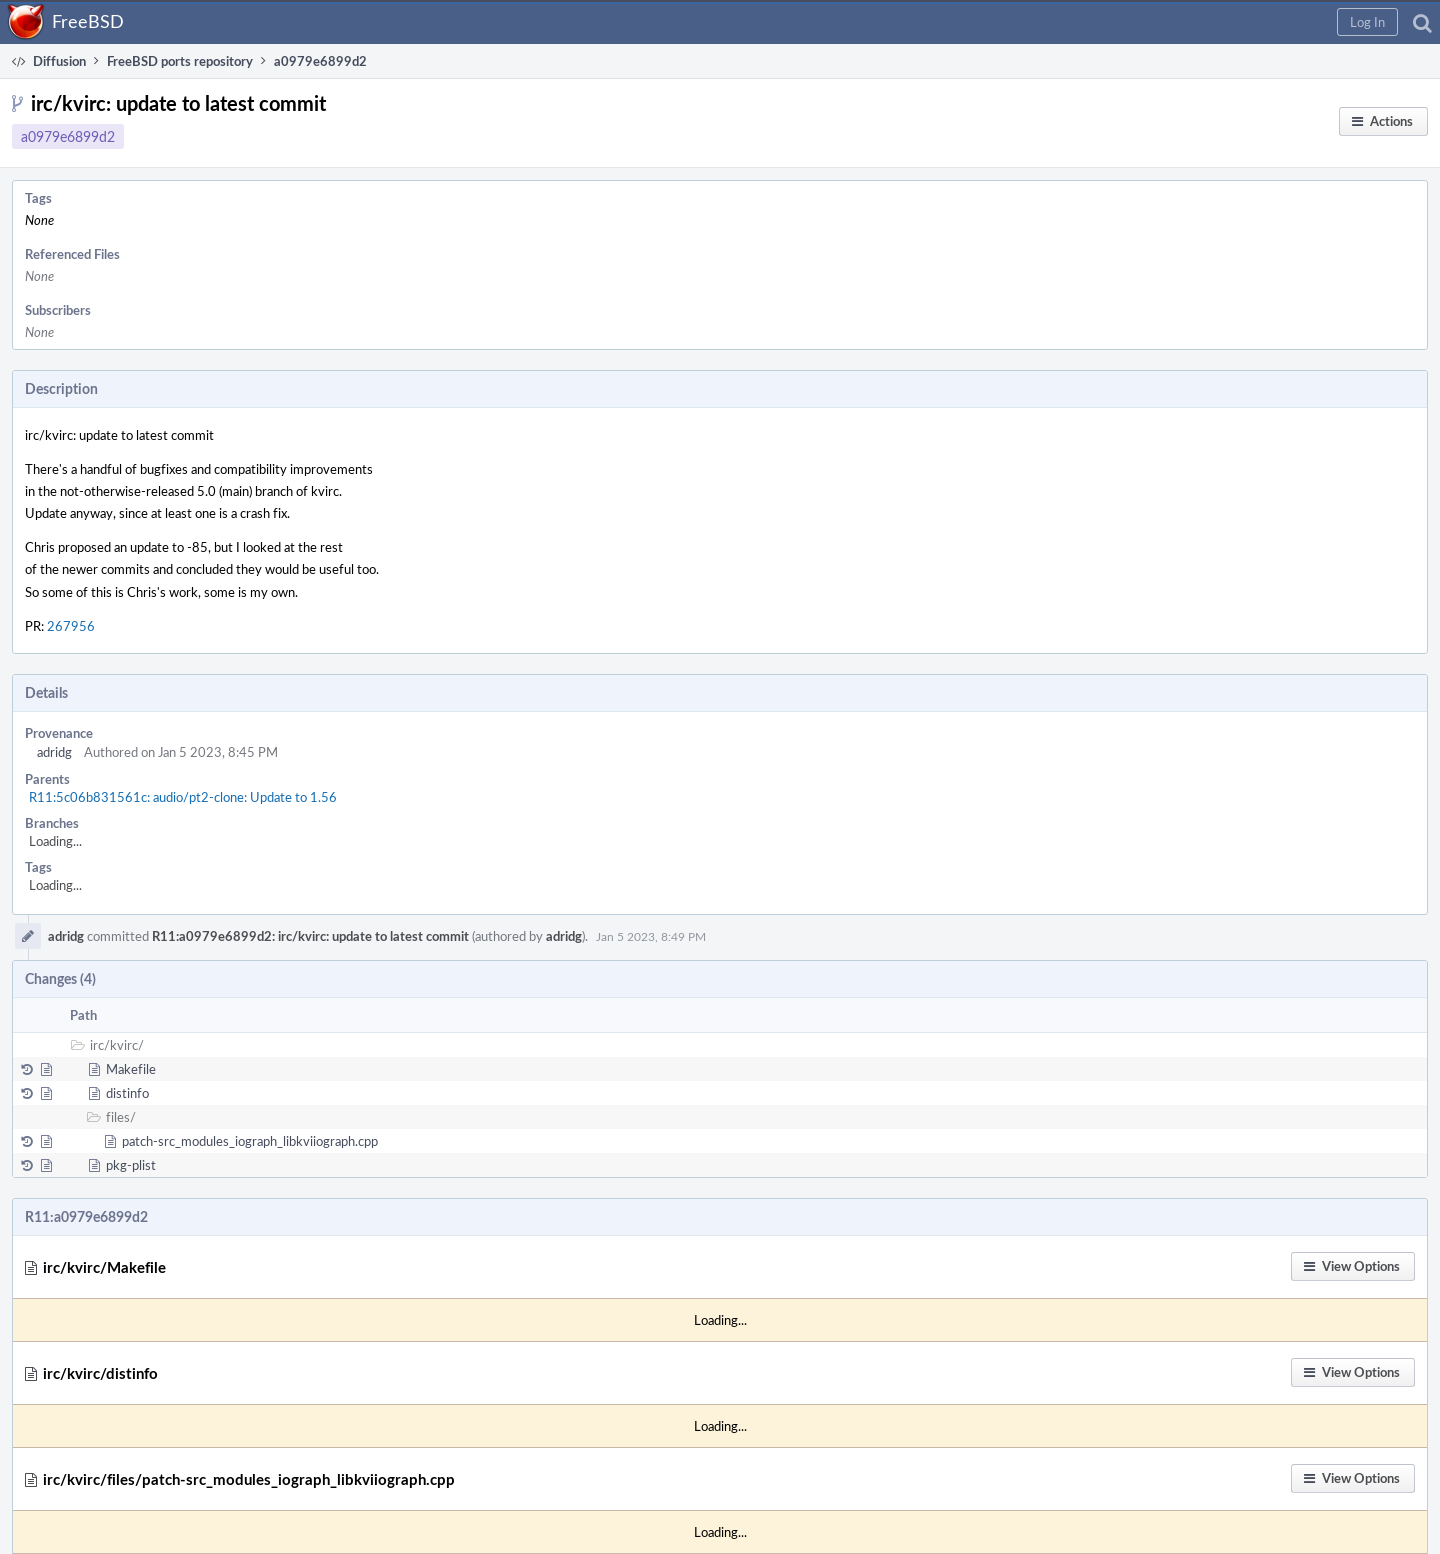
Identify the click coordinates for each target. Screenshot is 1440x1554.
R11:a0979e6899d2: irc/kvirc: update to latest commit (310, 936)
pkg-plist (131, 1165)
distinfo (127, 1093)
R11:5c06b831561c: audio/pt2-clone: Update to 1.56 (183, 797)
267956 (71, 626)
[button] (1367, 22)
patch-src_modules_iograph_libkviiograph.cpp (250, 1141)
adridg (54, 752)
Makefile (131, 1069)
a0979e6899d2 (68, 136)
